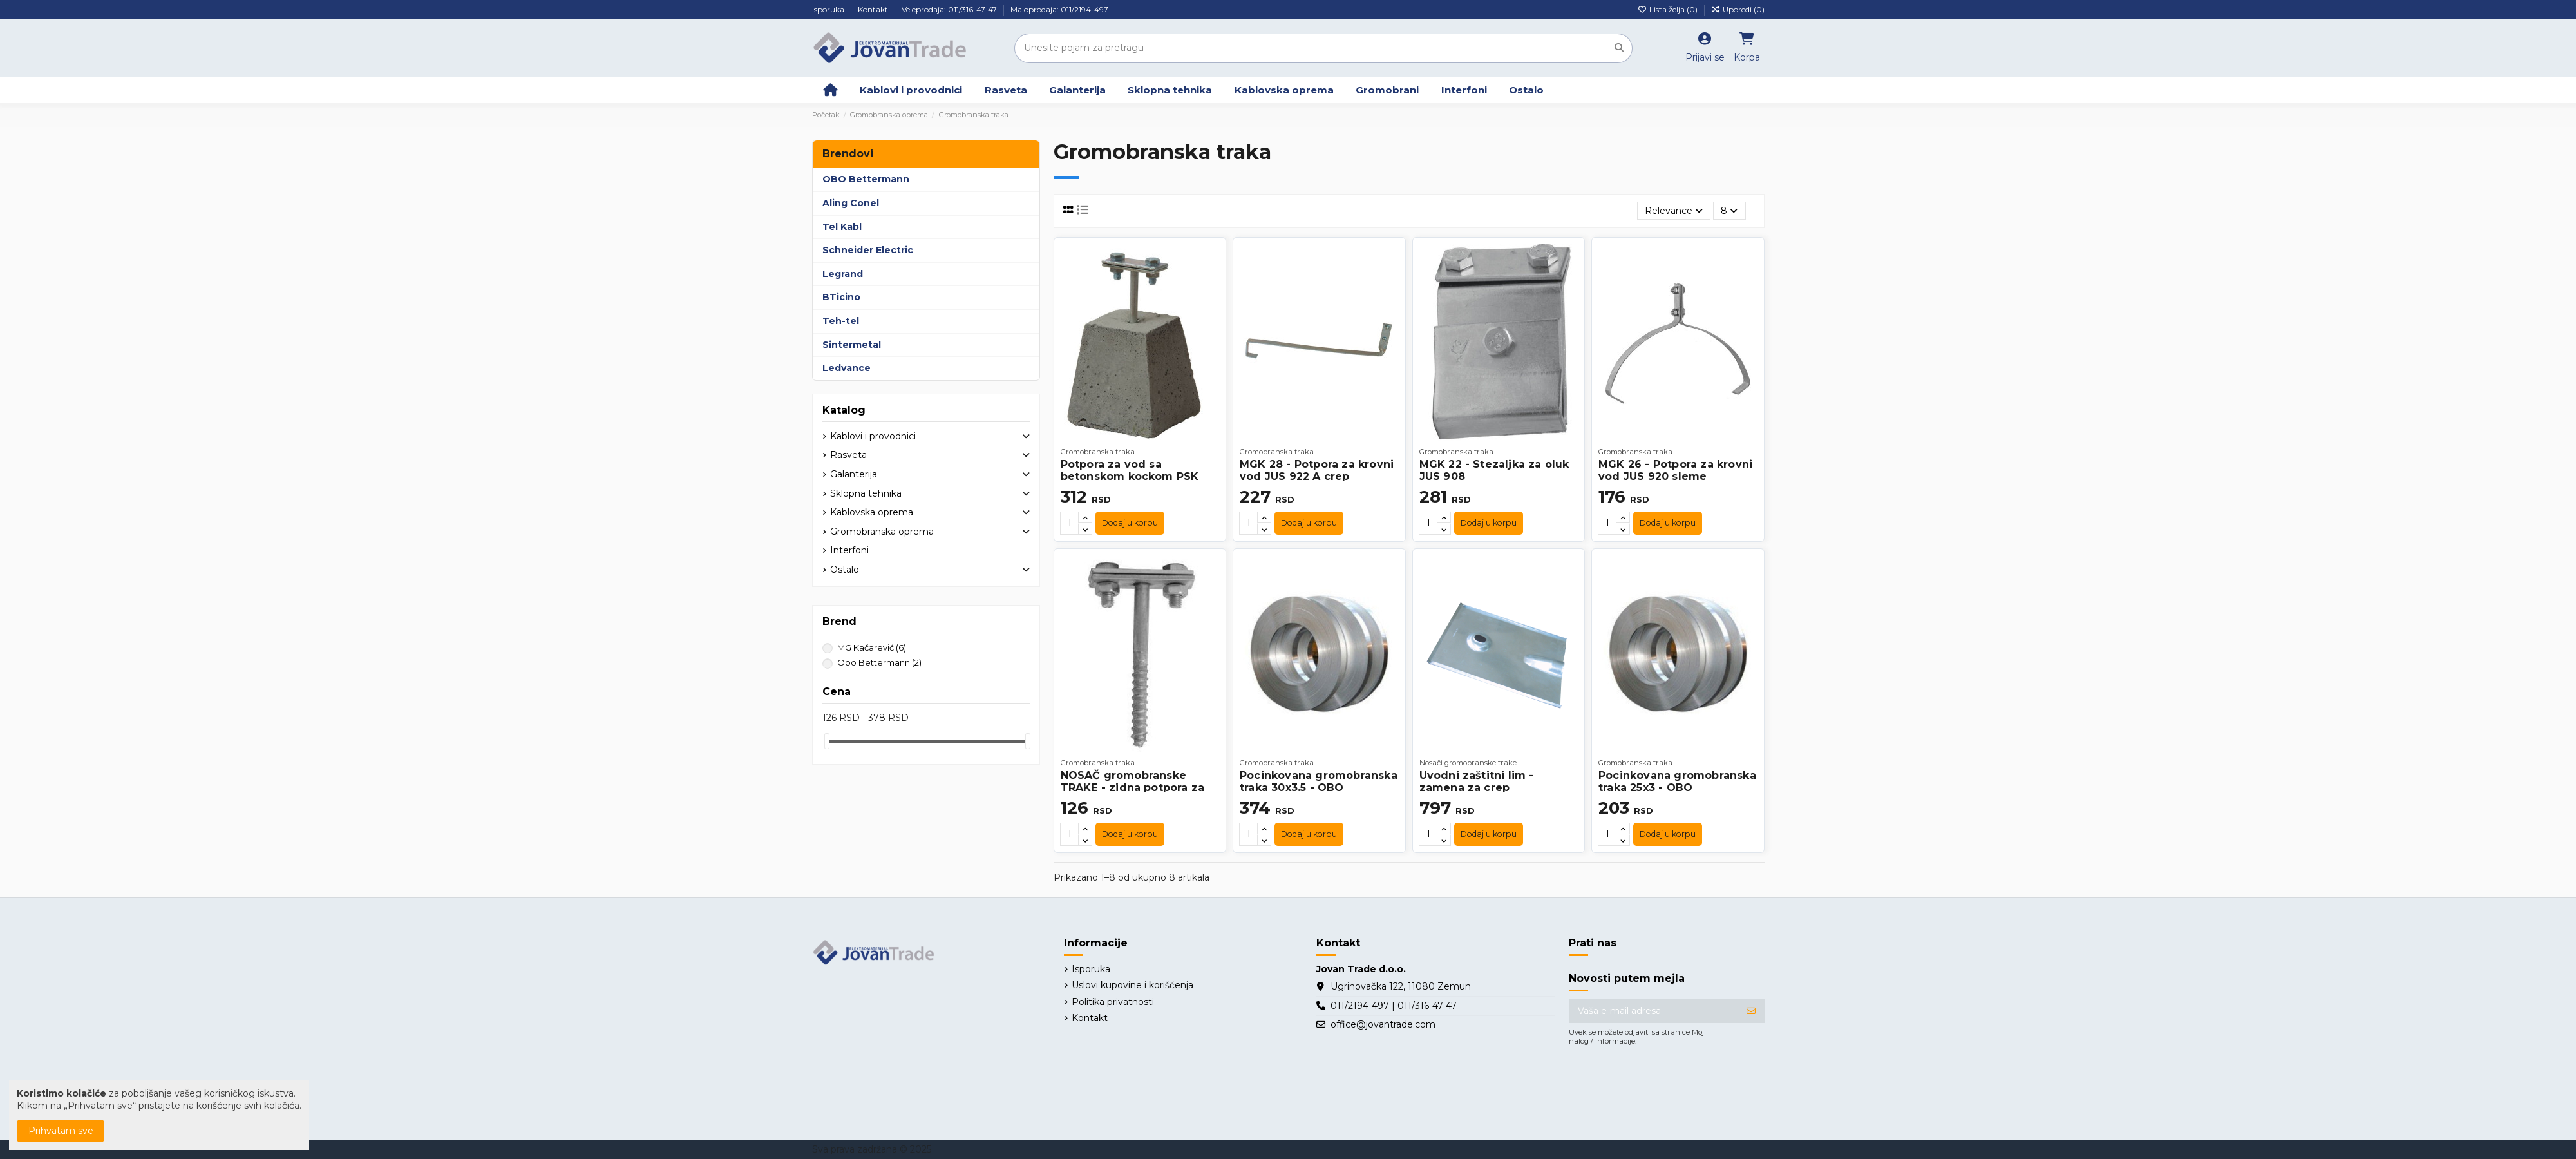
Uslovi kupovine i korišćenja (1132, 985)
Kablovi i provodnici (873, 436)
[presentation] (1667, 1085)
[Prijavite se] (1751, 1011)
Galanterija (853, 474)
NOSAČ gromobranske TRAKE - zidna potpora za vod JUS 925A (1133, 787)
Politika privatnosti (1113, 1002)
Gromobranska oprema (882, 531)
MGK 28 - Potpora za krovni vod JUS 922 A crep (1317, 470)
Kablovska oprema (871, 512)
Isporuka (829, 9)
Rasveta (848, 455)
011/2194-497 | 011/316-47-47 (1394, 1005)
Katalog (844, 410)
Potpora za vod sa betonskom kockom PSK (1130, 470)
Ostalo (844, 569)
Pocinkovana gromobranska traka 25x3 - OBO (1677, 781)
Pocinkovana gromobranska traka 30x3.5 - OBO (1318, 781)
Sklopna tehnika (866, 493)
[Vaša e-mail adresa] (1653, 1011)
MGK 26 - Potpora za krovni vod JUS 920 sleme (1675, 470)
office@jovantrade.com (1383, 1024)
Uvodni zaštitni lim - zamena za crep (1476, 781)
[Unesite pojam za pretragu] (1619, 48)
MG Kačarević (871, 647)
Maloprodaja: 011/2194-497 (1059, 9)
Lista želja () (1669, 9)
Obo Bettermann (879, 662)
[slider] (826, 741)
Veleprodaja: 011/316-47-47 (950, 9)
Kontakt (874, 9)
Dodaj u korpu (1130, 523)
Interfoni (849, 550)
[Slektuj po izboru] (1673, 211)
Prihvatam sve (60, 1130)
